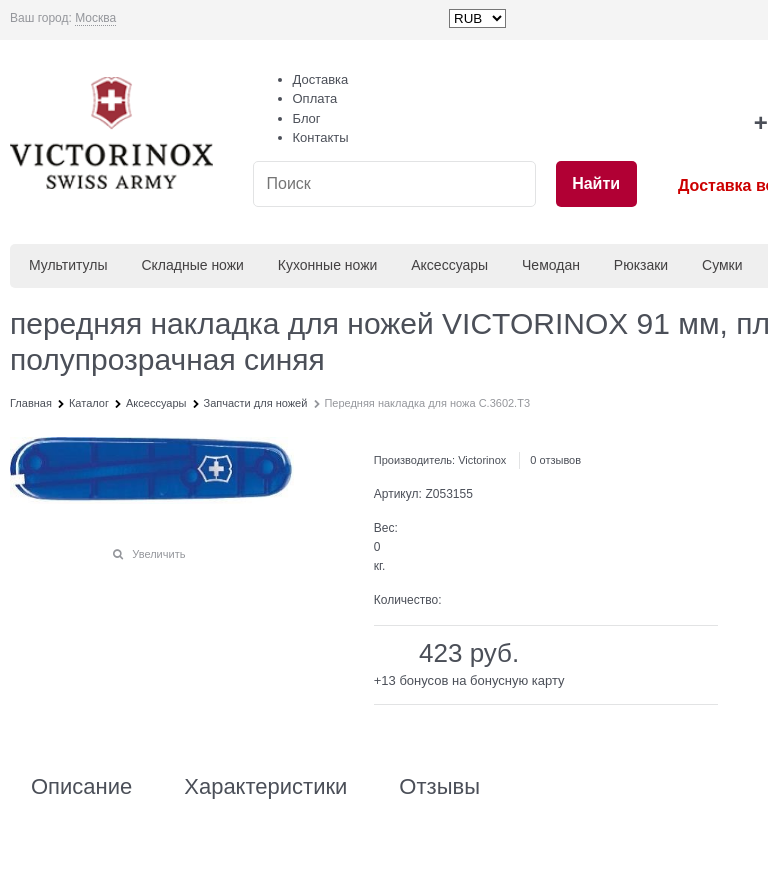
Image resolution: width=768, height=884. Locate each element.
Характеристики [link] (265, 787)
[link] (95, 18)
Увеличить (158, 554)
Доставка (321, 79)
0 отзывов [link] (555, 460)
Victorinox (482, 460)
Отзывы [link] (439, 787)
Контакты (321, 137)
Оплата (315, 98)
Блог (307, 118)
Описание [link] (81, 787)
